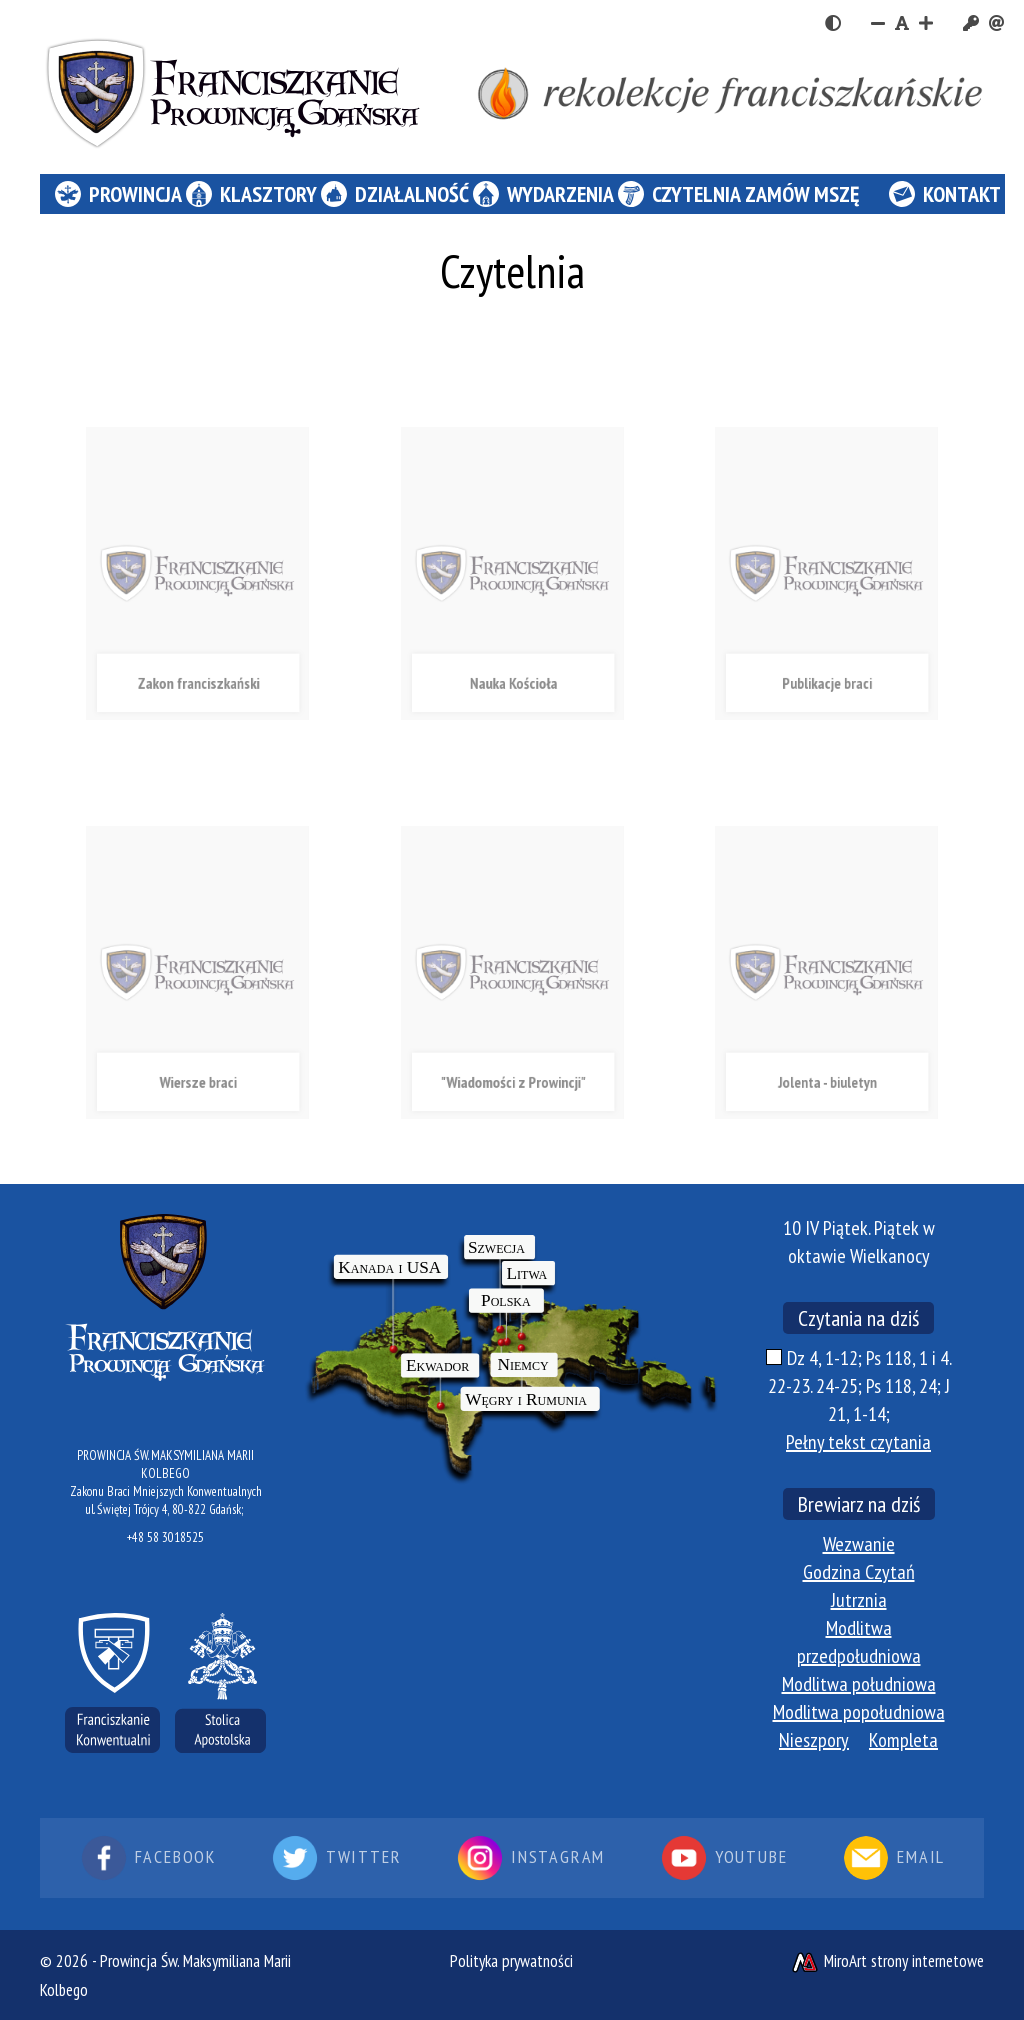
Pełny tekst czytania (858, 1442)
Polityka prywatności (511, 1961)
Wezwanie (859, 1544)
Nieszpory (814, 1740)
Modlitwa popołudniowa (859, 1712)
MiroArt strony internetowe (887, 1961)
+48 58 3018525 (165, 1537)
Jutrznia (859, 1600)
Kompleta (903, 1740)
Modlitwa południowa (859, 1684)
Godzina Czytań (859, 1572)
